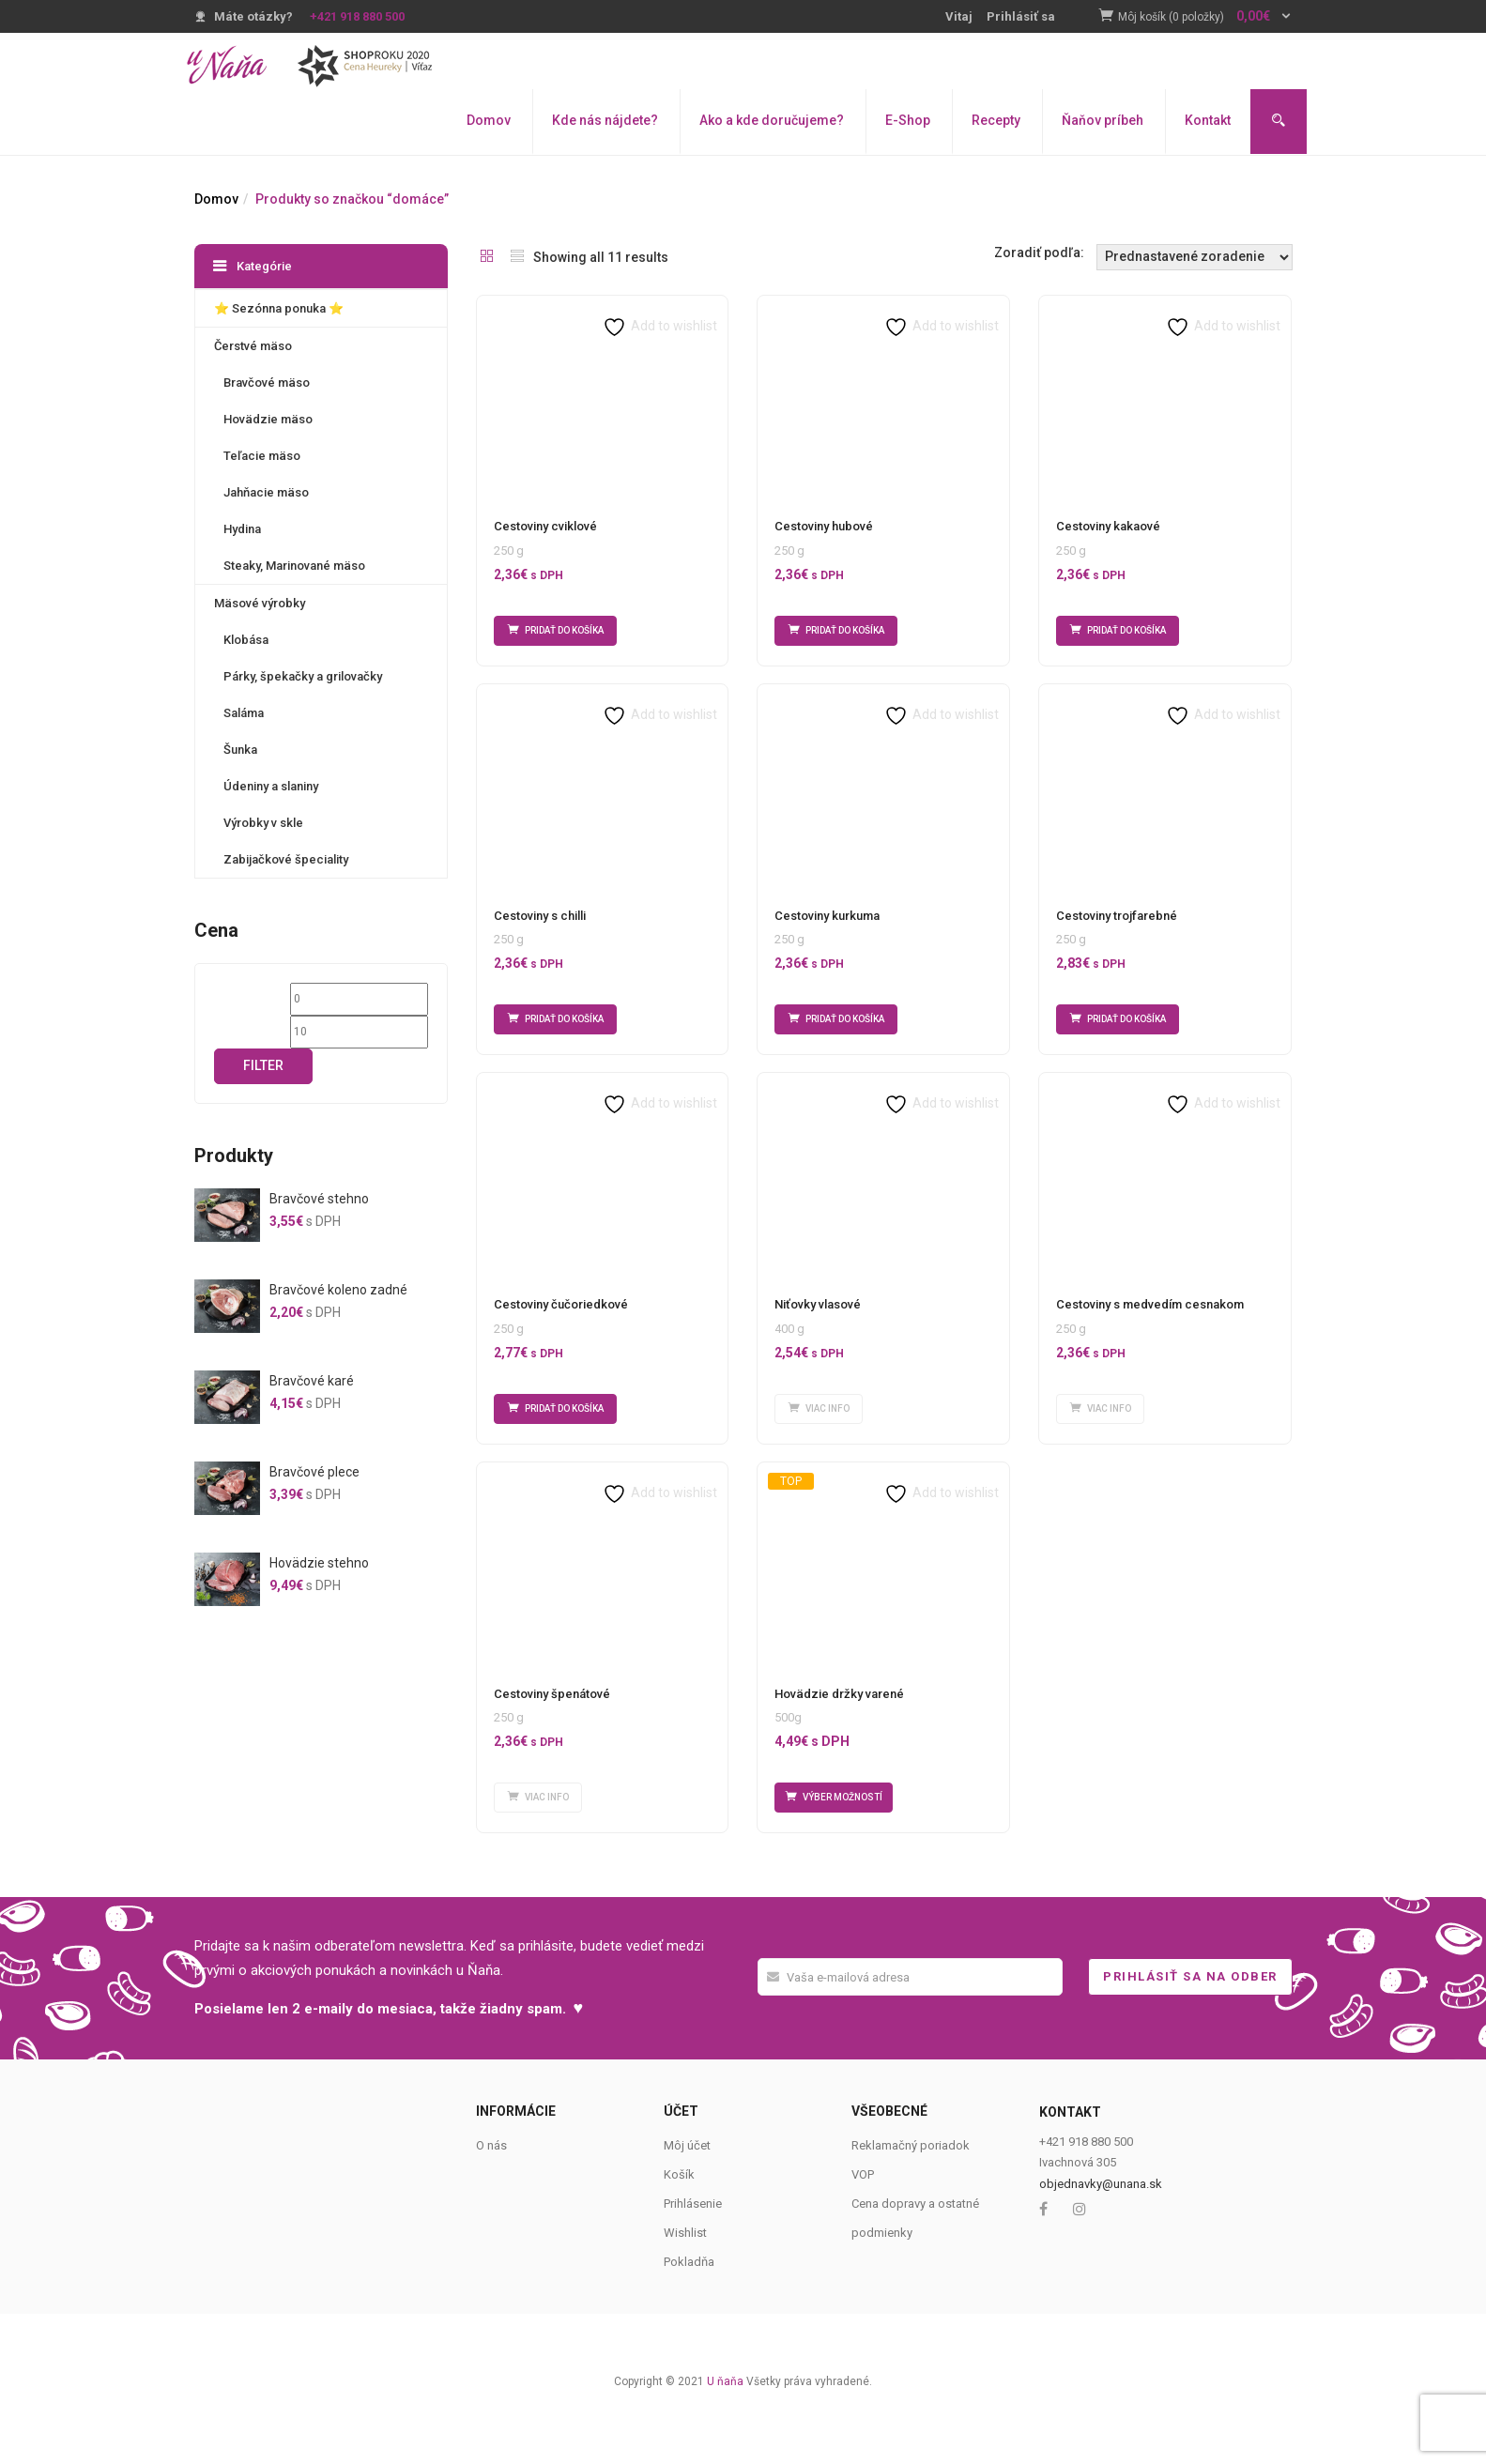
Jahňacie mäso (266, 492)
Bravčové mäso (266, 382)
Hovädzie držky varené (839, 1727)
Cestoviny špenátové (552, 1727)
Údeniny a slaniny (270, 786)
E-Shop (907, 120)
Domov (489, 120)
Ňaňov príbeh (1102, 120)
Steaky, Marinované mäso (294, 566)
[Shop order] (1194, 257)
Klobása (245, 640)
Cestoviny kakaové (1108, 526)
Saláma (243, 713)
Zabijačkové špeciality (285, 859)
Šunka (240, 749)
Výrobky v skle (263, 823)
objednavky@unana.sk (1100, 2228)
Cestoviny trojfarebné (1116, 927)
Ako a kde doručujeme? (771, 120)
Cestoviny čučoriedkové (561, 1327)
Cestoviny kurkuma (827, 927)
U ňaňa (725, 2426)
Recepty (996, 120)
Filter (263, 1065)
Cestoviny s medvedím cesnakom (1150, 1327)
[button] (1205, 17)
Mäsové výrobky (259, 603)
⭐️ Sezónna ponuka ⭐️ (279, 308)
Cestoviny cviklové (545, 526)
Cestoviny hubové (823, 526)
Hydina (242, 529)
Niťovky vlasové (817, 1327)
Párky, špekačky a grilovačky (302, 676)
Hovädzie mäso (268, 419)
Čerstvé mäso (253, 346)
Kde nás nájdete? (605, 120)
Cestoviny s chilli (540, 927)
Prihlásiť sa (1021, 16)
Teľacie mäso (261, 456)
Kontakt (1208, 120)
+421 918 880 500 (357, 16)
